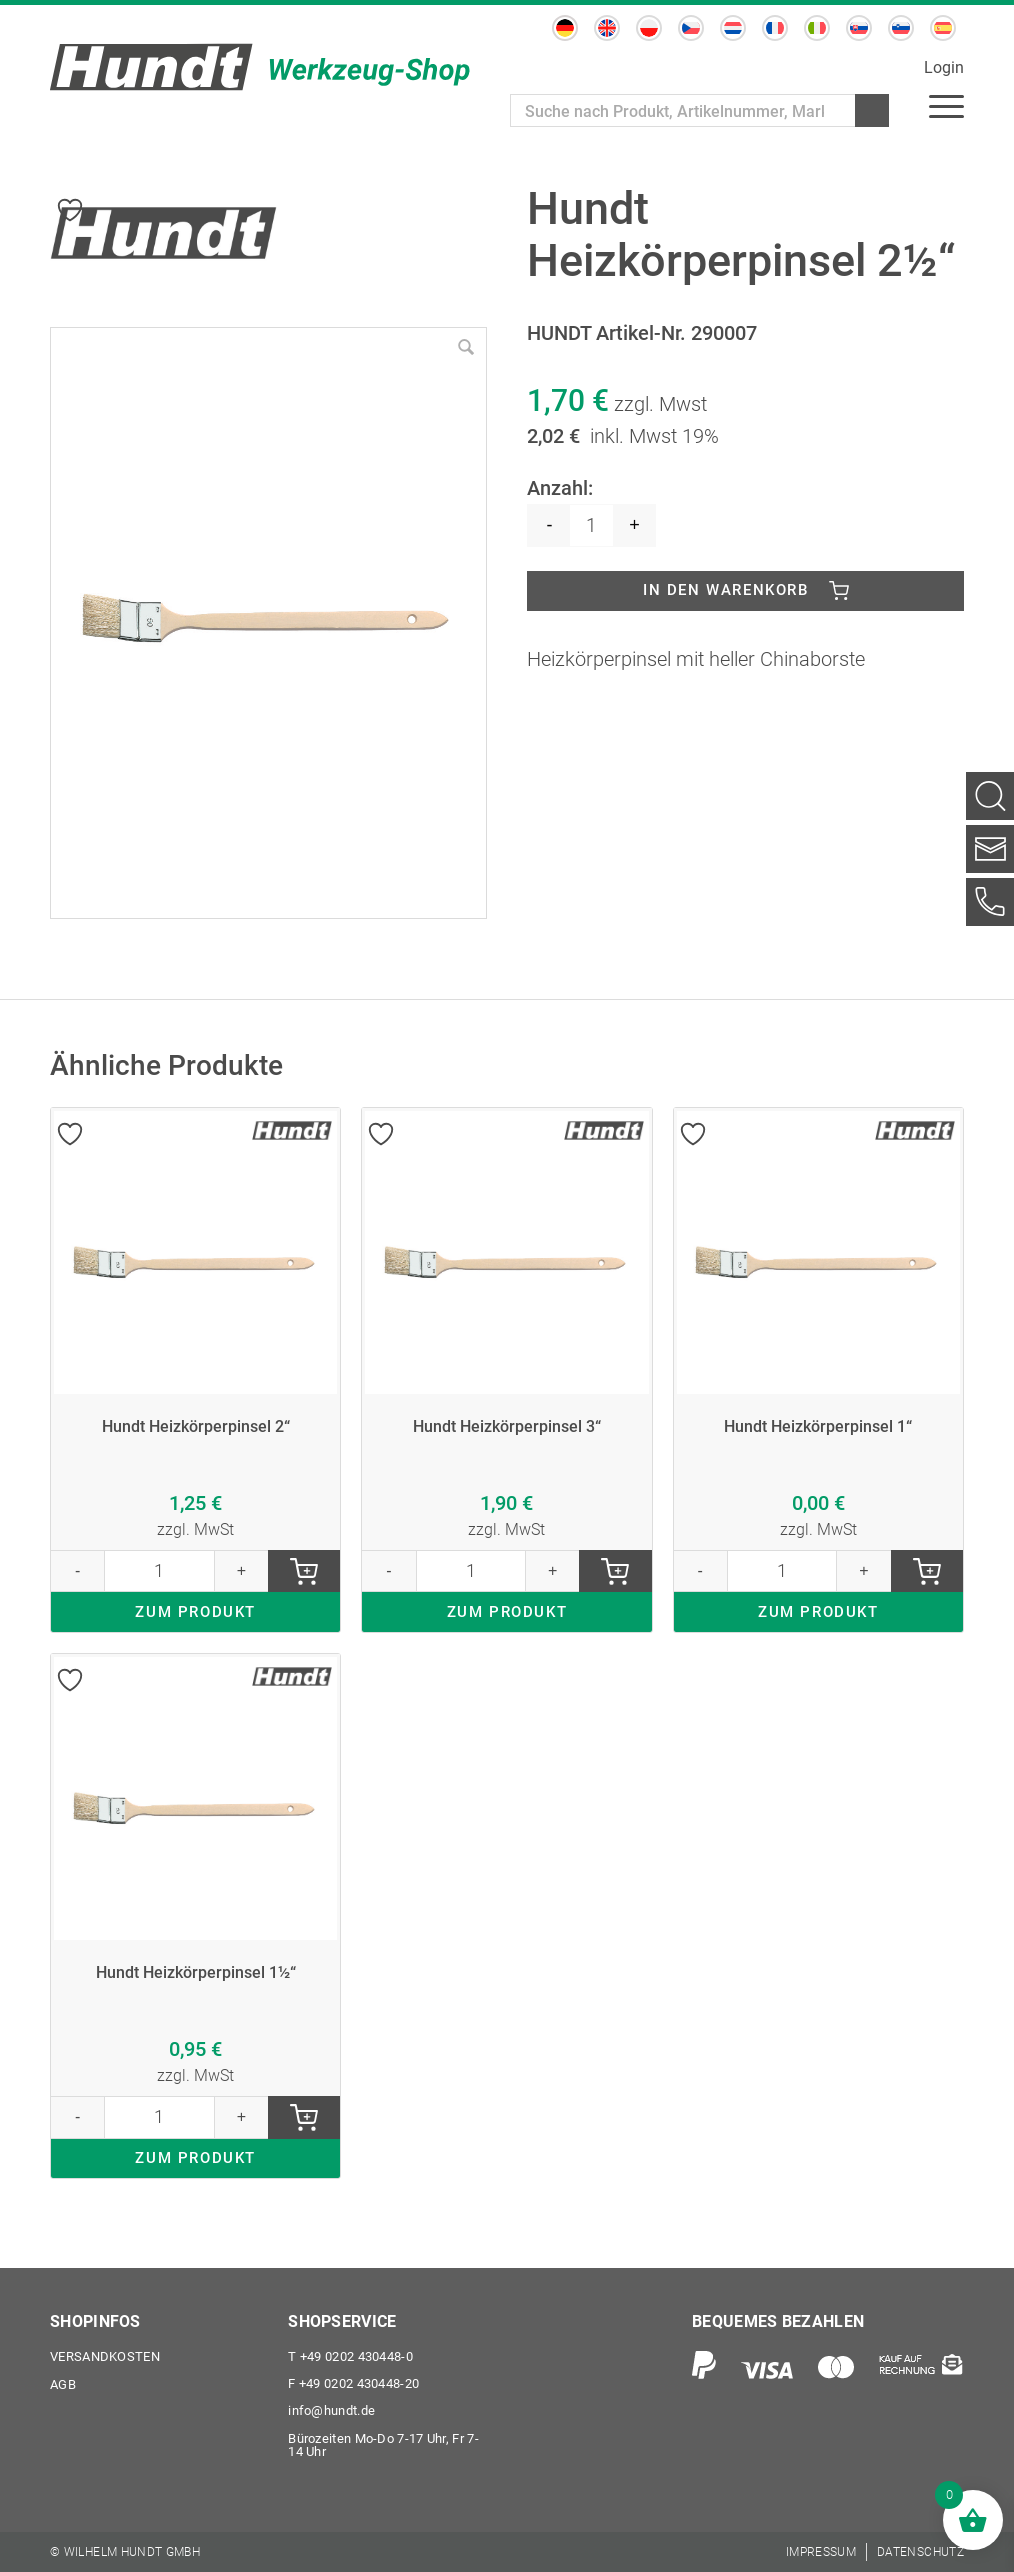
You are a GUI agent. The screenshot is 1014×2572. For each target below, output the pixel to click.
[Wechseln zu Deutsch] (565, 28)
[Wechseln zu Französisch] (775, 28)
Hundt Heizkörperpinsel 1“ (818, 1433)
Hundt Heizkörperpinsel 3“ (506, 1433)
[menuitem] (946, 105)
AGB (63, 2382)
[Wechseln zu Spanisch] (943, 28)
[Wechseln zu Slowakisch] (859, 28)
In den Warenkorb (726, 592)
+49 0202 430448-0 (350, 2354)
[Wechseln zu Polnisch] (649, 28)
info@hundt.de (331, 2410)
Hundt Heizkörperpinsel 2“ (195, 1433)
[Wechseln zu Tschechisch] (691, 28)
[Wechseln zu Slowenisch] (901, 28)
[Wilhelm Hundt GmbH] (260, 67)
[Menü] (946, 105)
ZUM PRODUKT (195, 1624)
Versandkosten (105, 2354)
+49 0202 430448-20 (353, 2382)
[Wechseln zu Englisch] (607, 28)
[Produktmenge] (591, 525)
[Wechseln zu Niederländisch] (733, 28)
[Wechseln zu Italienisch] (817, 28)
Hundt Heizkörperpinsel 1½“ (195, 1987)
